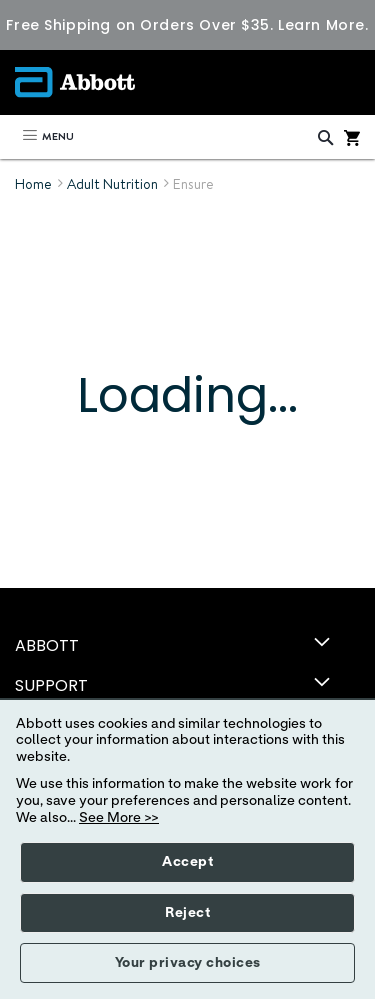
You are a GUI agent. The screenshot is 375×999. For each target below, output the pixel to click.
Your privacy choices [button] (188, 963)
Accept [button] (187, 862)
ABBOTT (47, 645)
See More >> (119, 818)
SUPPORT (51, 685)
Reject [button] (187, 913)
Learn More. (323, 25)
